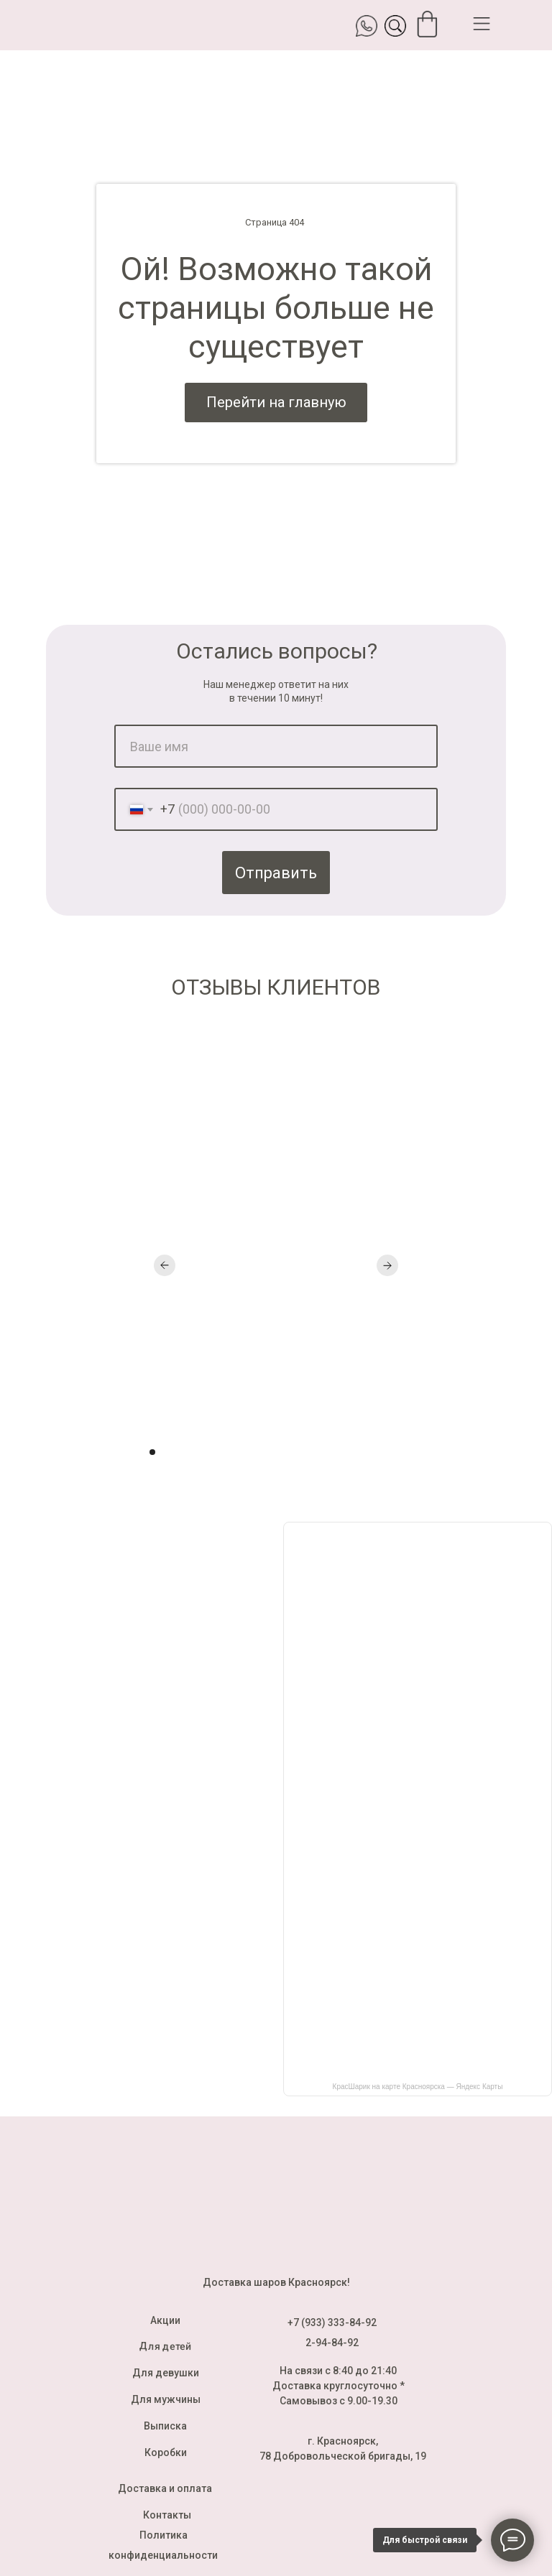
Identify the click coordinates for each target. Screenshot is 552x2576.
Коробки (165, 2452)
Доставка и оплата (165, 2488)
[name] (276, 746)
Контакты (167, 2515)
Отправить (276, 873)
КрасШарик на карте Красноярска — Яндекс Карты (418, 2087)
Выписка (165, 2426)
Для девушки (165, 2373)
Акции (165, 2320)
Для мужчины (166, 2399)
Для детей (165, 2346)
